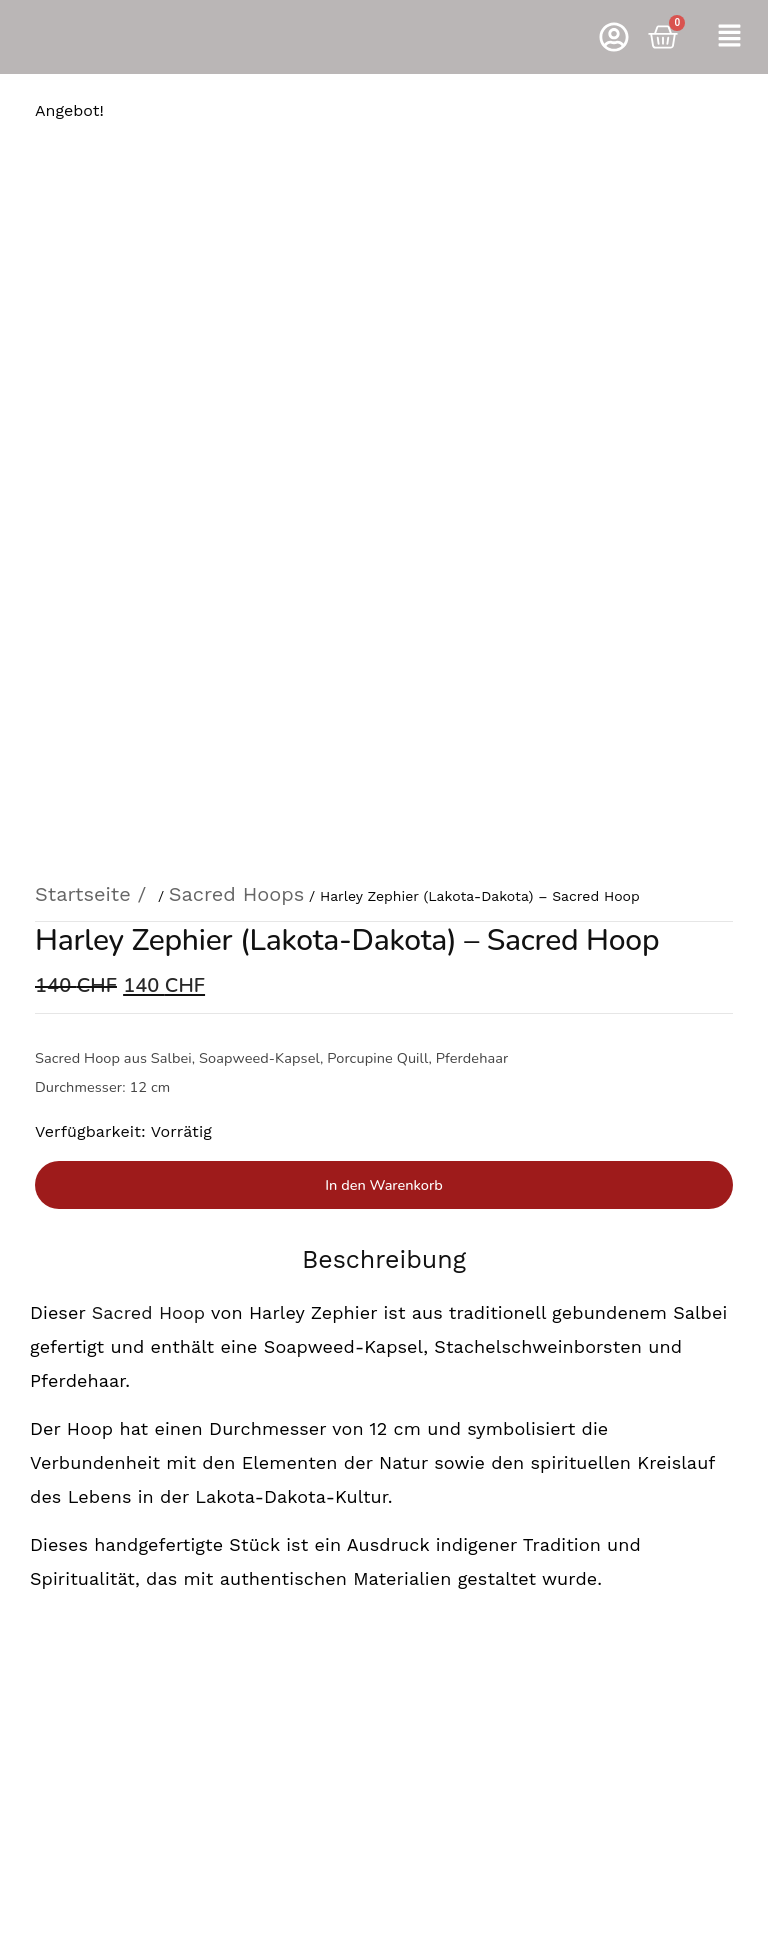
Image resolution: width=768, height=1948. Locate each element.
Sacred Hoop (145, 651)
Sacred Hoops (236, 234)
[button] (729, 37)
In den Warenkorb (383, 524)
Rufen (383, 1485)
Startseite (83, 234)
